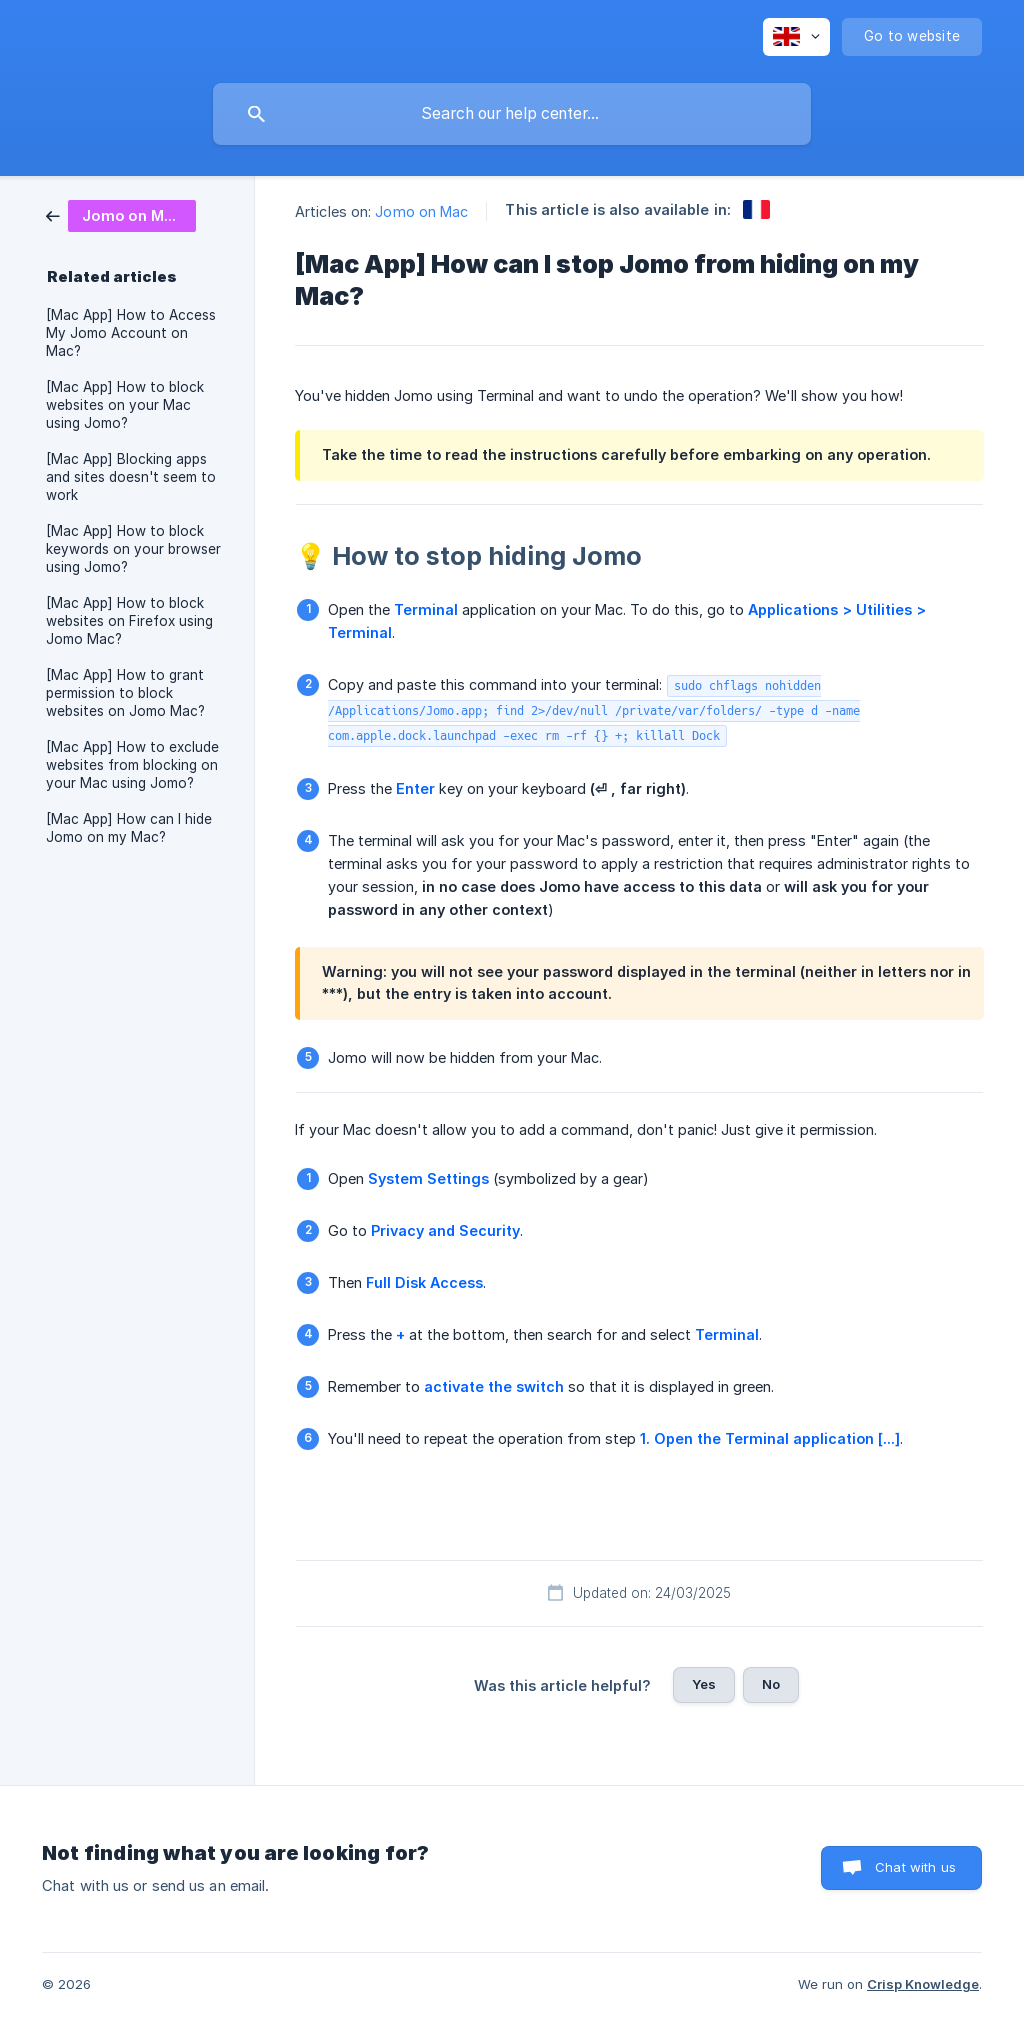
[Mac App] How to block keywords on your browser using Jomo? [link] (133, 549)
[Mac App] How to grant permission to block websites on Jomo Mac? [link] (125, 693)
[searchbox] (512, 114)
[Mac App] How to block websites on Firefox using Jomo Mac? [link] (129, 621)
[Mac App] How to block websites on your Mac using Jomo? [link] (125, 405)
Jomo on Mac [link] (421, 211)
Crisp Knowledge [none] (923, 1984)
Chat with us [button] (915, 1867)
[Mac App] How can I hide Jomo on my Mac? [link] (129, 828)
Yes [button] (704, 1684)
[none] (796, 37)
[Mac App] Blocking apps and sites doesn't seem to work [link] (131, 477)
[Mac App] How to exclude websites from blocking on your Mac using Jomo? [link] (132, 765)
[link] (121, 214)
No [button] (771, 1684)
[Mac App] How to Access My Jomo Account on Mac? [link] (131, 333)
